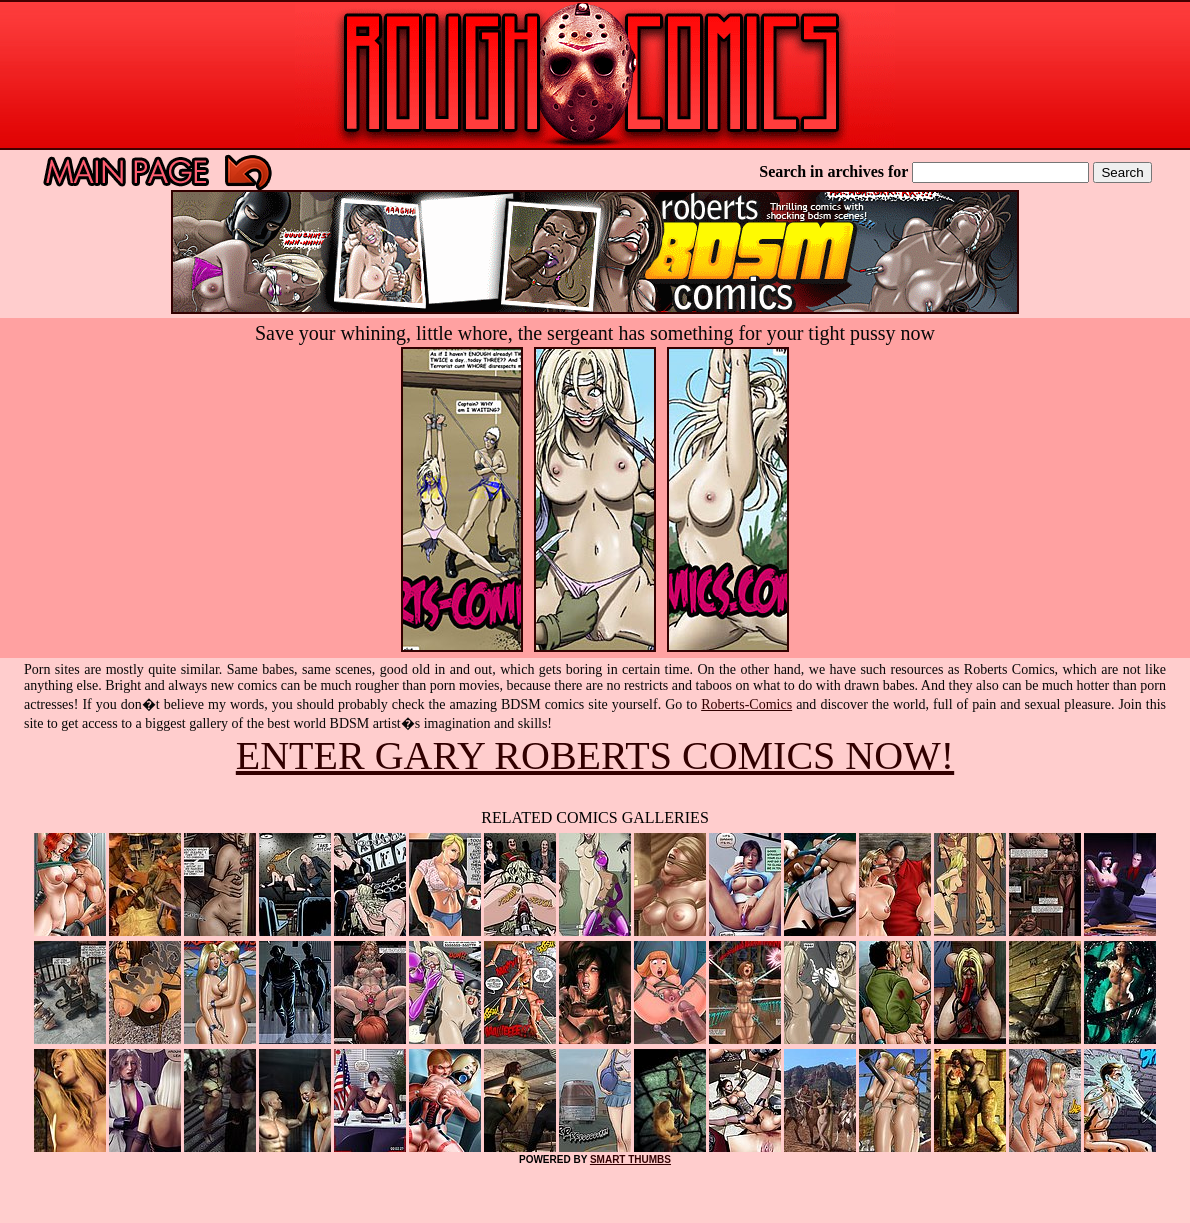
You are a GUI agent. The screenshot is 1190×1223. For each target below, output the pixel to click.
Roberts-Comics (746, 704)
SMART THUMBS (630, 1159)
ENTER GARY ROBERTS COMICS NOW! (595, 755)
